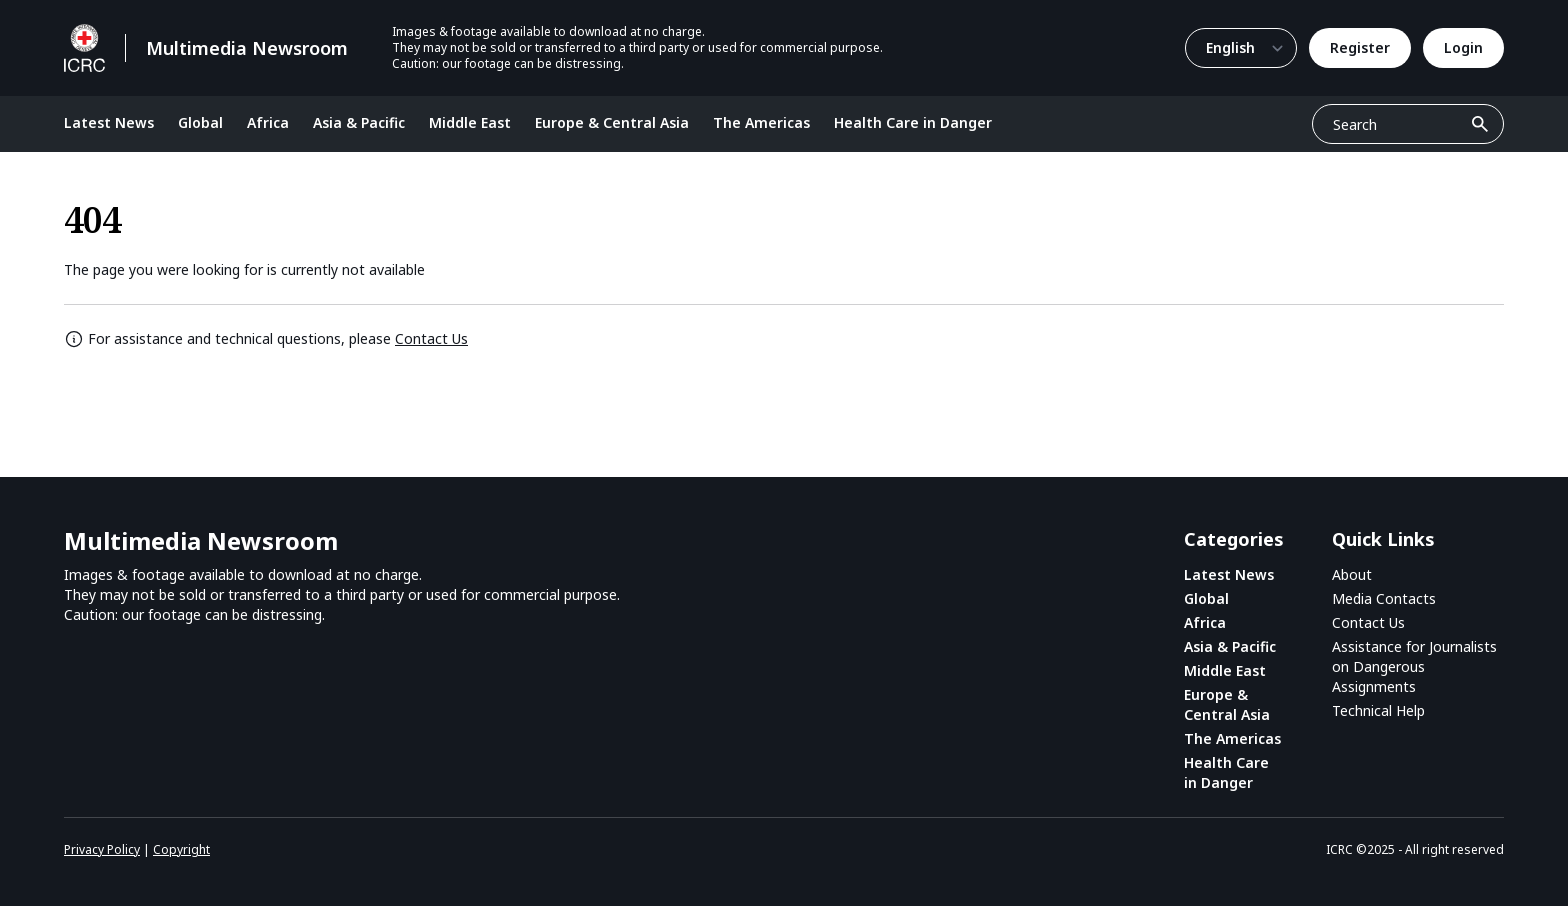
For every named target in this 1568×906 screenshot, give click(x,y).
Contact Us (431, 338)
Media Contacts (1384, 598)
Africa (268, 122)
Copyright (181, 849)
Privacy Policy (102, 849)
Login (1463, 47)
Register (1360, 47)
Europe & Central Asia (612, 122)
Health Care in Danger (913, 122)
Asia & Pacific (359, 122)
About (1352, 574)
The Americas (761, 122)
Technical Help (1378, 710)
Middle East (470, 122)
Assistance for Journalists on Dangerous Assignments (1414, 666)
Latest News (109, 122)
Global (200, 122)
